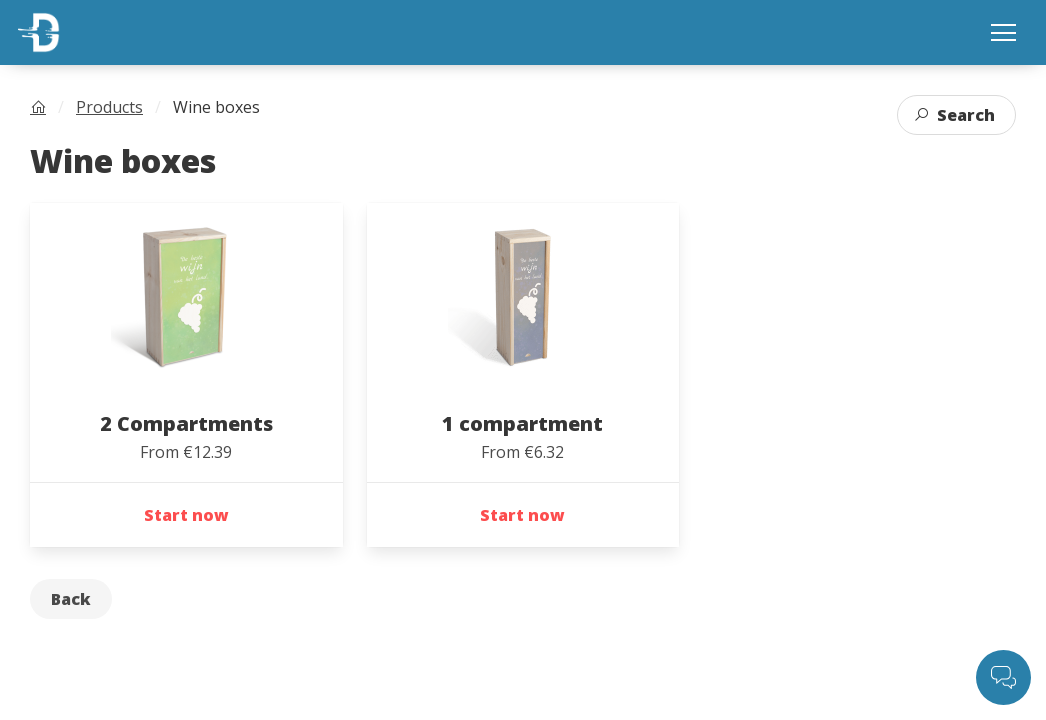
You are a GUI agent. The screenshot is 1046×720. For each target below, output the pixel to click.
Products (109, 107)
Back (71, 599)
